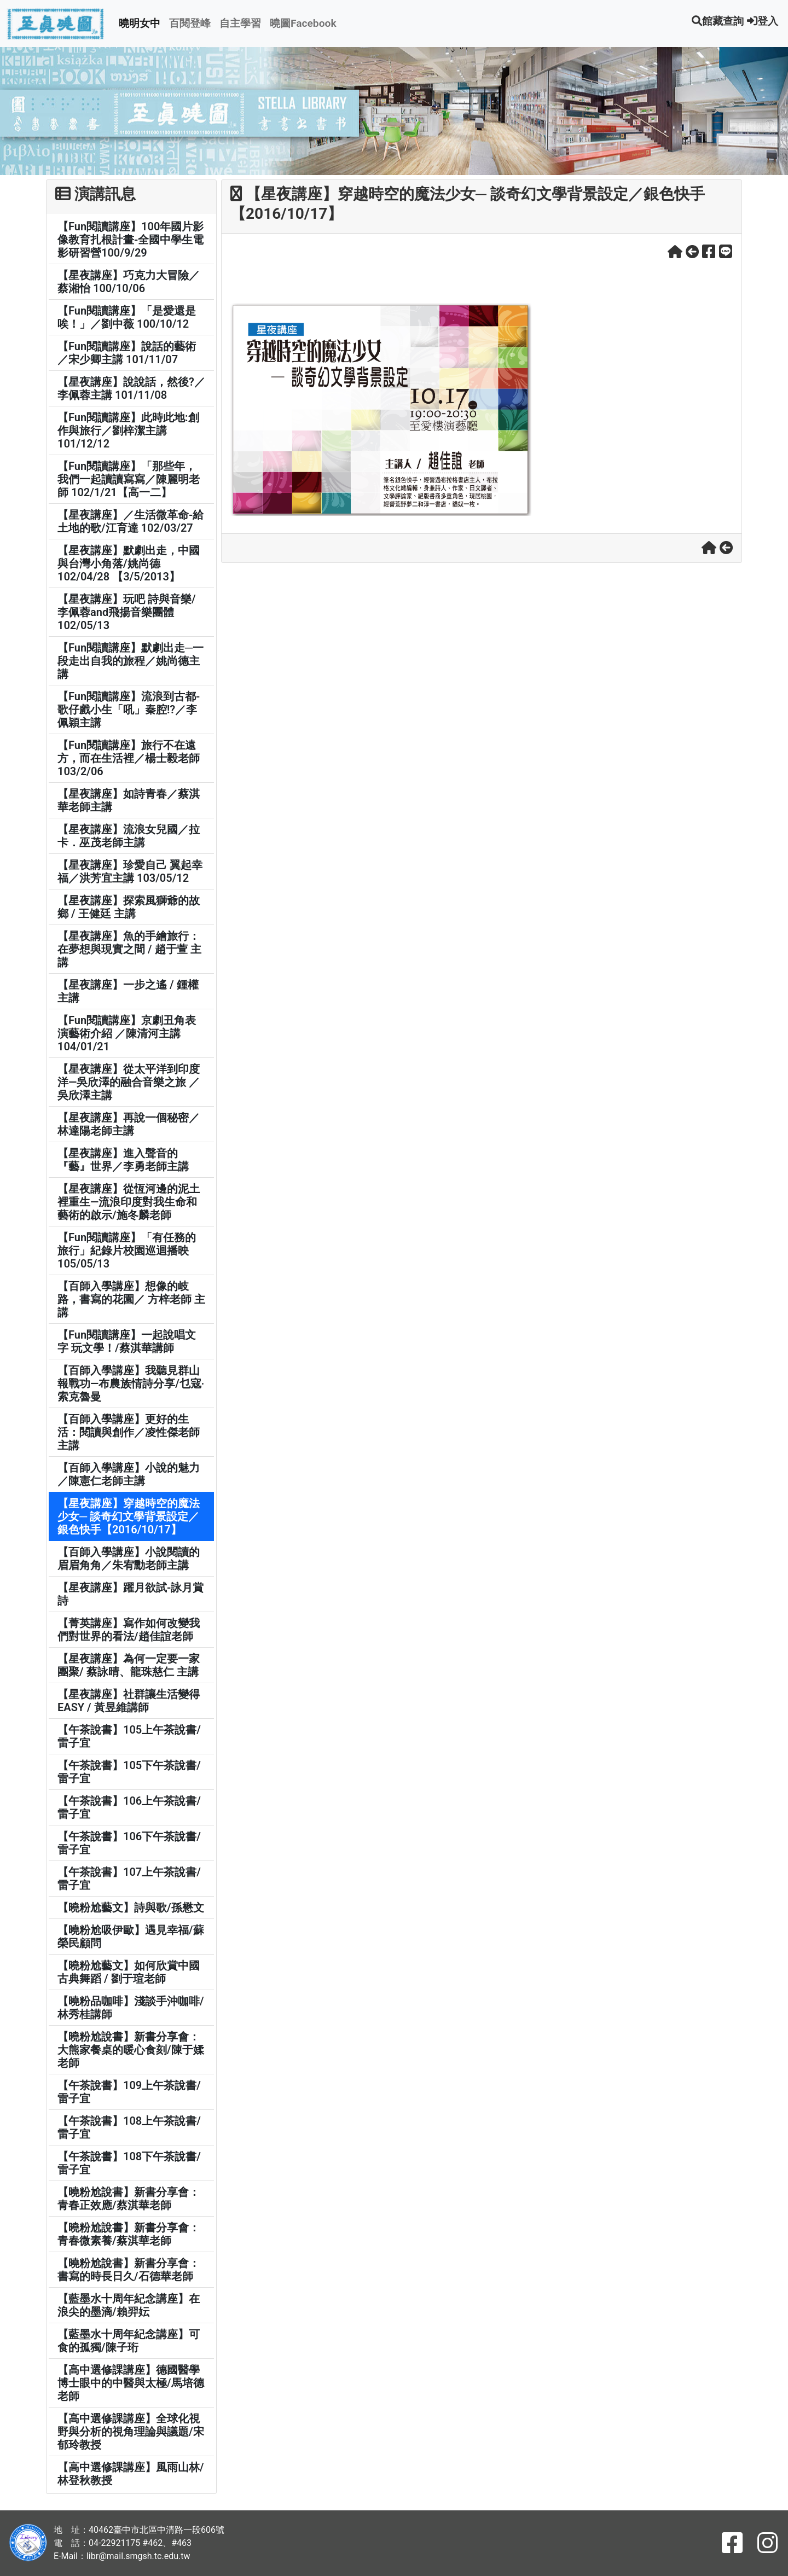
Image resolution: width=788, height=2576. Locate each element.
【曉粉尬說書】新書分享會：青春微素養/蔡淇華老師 (128, 2234)
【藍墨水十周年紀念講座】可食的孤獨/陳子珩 (128, 2341)
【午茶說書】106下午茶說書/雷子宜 (129, 1843)
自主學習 (240, 23)
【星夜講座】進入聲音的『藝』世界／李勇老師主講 (123, 1160)
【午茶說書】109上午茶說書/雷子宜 (129, 2092)
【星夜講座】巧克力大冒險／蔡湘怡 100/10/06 (128, 282)
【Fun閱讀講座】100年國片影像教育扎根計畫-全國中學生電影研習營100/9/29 (130, 239)
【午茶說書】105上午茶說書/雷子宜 (129, 1736)
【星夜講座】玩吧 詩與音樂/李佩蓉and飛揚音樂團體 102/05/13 (126, 612)
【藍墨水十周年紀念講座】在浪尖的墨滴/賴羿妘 (128, 2305)
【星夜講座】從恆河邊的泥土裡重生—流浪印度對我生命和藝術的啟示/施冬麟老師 (128, 1202)
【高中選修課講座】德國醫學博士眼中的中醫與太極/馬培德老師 (130, 2383)
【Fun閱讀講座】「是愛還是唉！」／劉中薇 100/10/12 (126, 317)
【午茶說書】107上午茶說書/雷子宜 (129, 1878)
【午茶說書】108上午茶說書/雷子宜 (129, 2127)
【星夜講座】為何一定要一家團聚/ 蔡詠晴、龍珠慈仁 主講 (128, 1665)
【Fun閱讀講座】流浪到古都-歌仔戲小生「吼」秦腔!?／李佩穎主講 (128, 709)
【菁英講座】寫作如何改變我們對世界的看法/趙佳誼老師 (128, 1629)
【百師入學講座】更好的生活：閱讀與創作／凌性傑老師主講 (128, 1432)
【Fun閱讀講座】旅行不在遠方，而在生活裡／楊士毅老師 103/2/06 (128, 758)
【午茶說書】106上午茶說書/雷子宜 (129, 1807)
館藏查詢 (718, 21)
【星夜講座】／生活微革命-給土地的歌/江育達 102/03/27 (130, 521)
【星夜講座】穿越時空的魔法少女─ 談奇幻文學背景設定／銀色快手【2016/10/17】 (128, 1516)
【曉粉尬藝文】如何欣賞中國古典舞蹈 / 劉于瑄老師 (128, 1972)
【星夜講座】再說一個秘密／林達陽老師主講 (128, 1124)
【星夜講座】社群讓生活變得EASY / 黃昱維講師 (128, 1701)
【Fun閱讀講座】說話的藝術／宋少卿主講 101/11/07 (126, 353)
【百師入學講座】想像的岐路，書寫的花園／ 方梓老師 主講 (131, 1299)
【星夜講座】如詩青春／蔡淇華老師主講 (128, 800)
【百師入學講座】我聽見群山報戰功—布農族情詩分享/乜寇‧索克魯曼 (130, 1383)
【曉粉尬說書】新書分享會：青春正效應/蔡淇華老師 (128, 2198)
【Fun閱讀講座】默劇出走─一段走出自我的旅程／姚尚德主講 (130, 661)
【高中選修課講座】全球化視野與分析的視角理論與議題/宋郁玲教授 (130, 2431)
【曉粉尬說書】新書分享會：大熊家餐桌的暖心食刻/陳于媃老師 (130, 2049)
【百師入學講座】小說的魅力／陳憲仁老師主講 (128, 1474)
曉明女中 (139, 23)
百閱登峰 (190, 23)
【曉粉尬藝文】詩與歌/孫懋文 (130, 1907)
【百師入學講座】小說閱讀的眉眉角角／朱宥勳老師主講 (128, 1558)
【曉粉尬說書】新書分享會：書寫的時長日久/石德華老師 (128, 2270)
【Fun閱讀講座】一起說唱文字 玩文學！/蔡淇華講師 (126, 1341)
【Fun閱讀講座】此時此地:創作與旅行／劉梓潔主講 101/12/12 (128, 430)
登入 (762, 21)
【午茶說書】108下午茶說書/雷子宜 (129, 2163)
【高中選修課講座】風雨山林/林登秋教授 (130, 2474)
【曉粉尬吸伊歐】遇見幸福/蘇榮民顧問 (130, 1936)
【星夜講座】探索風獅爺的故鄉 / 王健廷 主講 (128, 907)
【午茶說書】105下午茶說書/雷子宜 (129, 1772)
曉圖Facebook (303, 23)
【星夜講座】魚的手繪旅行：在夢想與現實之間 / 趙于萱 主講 (129, 949)
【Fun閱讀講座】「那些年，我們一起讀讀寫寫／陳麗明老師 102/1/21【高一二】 (128, 479)
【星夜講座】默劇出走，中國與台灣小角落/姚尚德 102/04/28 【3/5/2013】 (128, 563)
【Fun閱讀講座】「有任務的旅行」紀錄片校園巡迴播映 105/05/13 (126, 1250)
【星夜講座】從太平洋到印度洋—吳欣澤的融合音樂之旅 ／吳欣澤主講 (128, 1082)
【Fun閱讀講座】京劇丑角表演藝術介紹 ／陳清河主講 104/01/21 (126, 1033)
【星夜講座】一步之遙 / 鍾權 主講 (128, 991)
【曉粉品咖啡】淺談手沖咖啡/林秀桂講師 (130, 2007)
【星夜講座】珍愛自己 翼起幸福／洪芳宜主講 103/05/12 (129, 871)
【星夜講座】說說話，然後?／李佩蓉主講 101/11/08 (131, 388)
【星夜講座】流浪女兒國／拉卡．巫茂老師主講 (128, 836)
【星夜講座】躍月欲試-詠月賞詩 (130, 1594)
